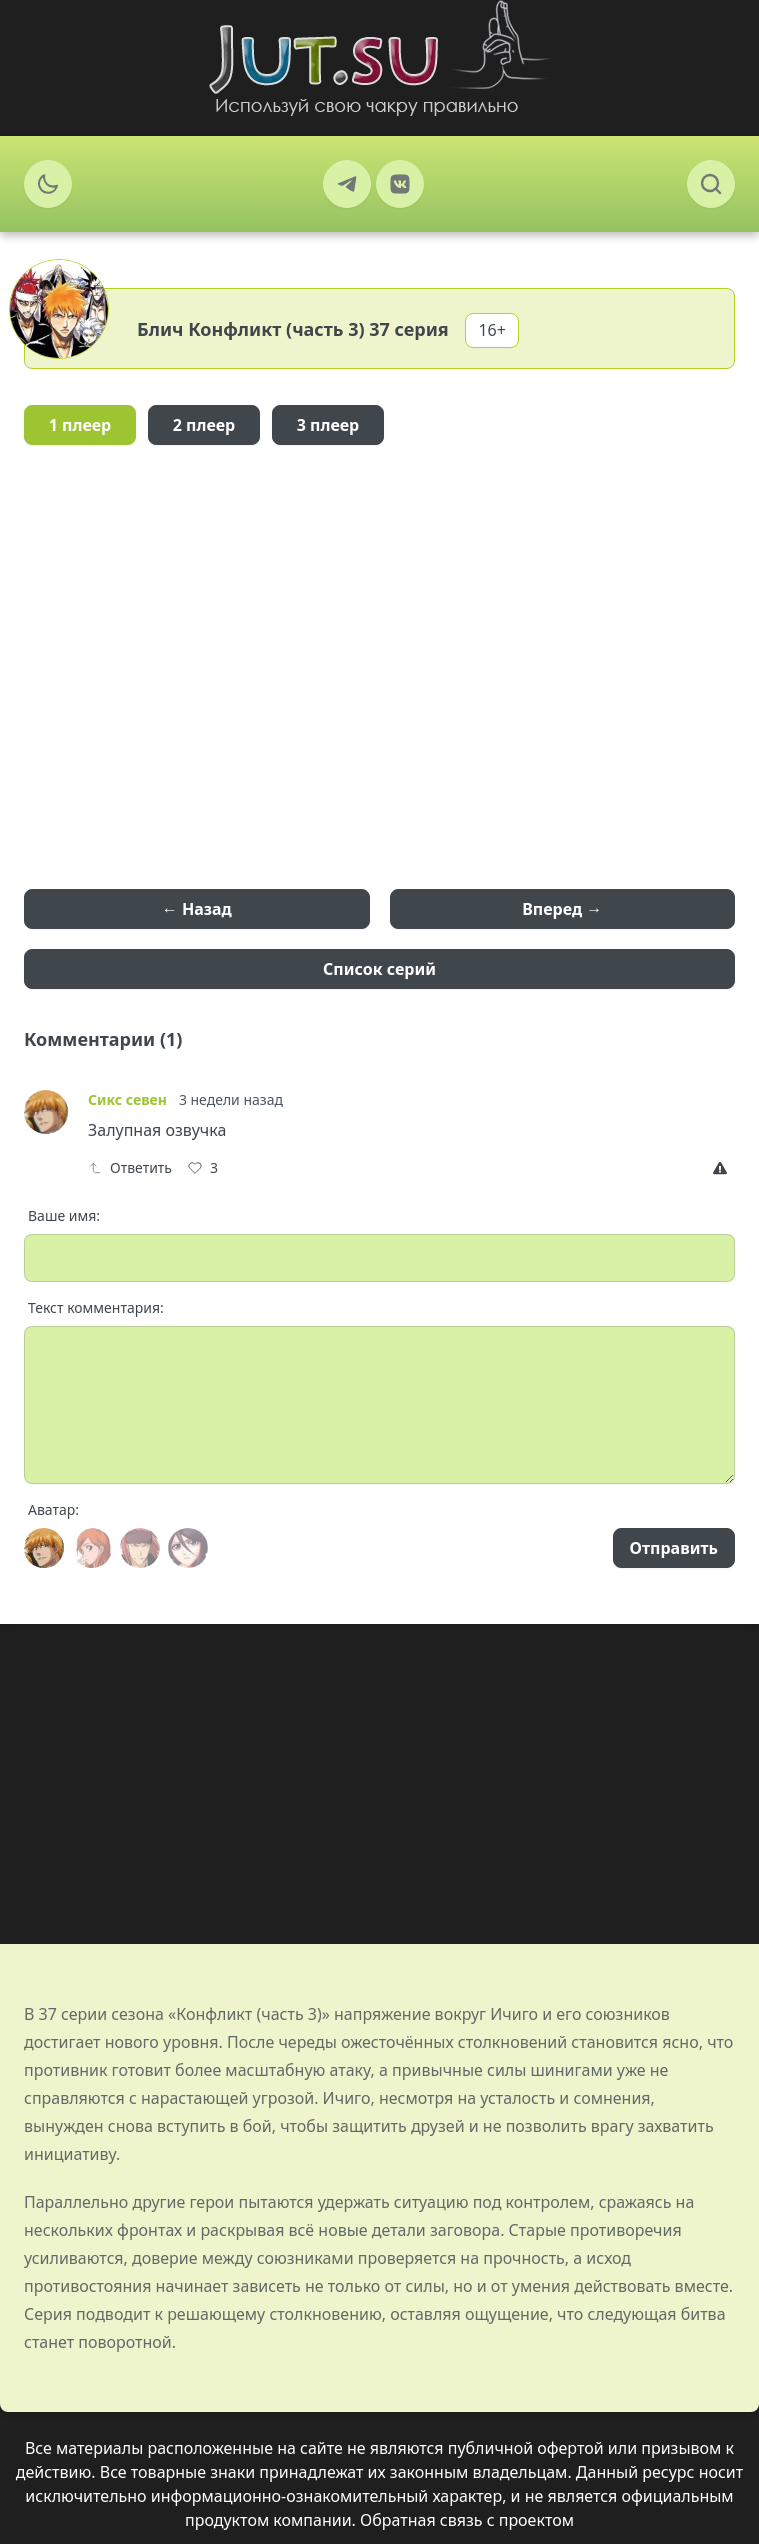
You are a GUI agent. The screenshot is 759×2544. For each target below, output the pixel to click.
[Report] (724, 1168)
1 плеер (80, 425)
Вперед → (562, 909)
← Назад (197, 909)
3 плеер (328, 425)
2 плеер (204, 425)
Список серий (379, 969)
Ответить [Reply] (130, 1167)
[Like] (203, 1168)
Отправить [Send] (674, 1548)
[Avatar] (44, 1548)
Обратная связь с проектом (467, 2520)
